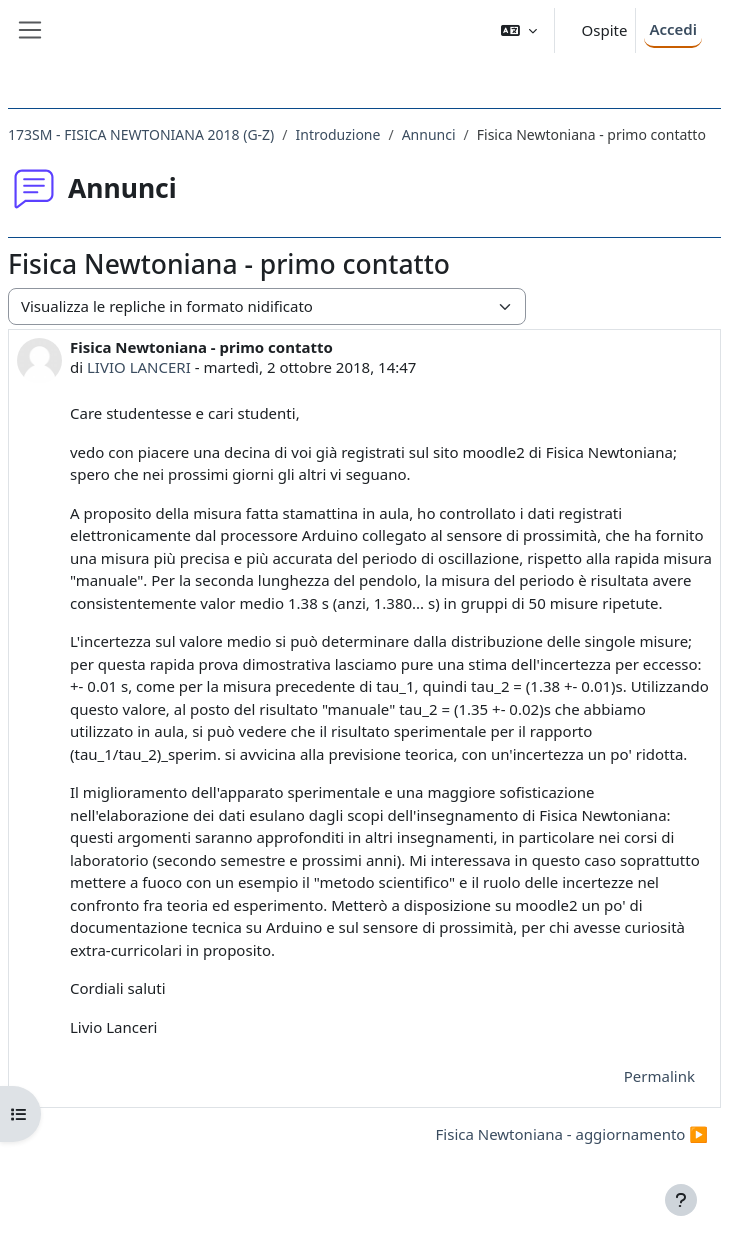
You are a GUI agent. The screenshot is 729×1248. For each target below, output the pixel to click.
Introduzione (338, 134)
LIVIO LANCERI (139, 367)
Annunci (429, 134)
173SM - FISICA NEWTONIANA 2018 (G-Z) (141, 134)
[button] (519, 30)
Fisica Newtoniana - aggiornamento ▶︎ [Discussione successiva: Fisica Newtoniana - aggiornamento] (572, 1134)
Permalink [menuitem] (659, 1076)
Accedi (673, 29)
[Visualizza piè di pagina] (681, 1200)
